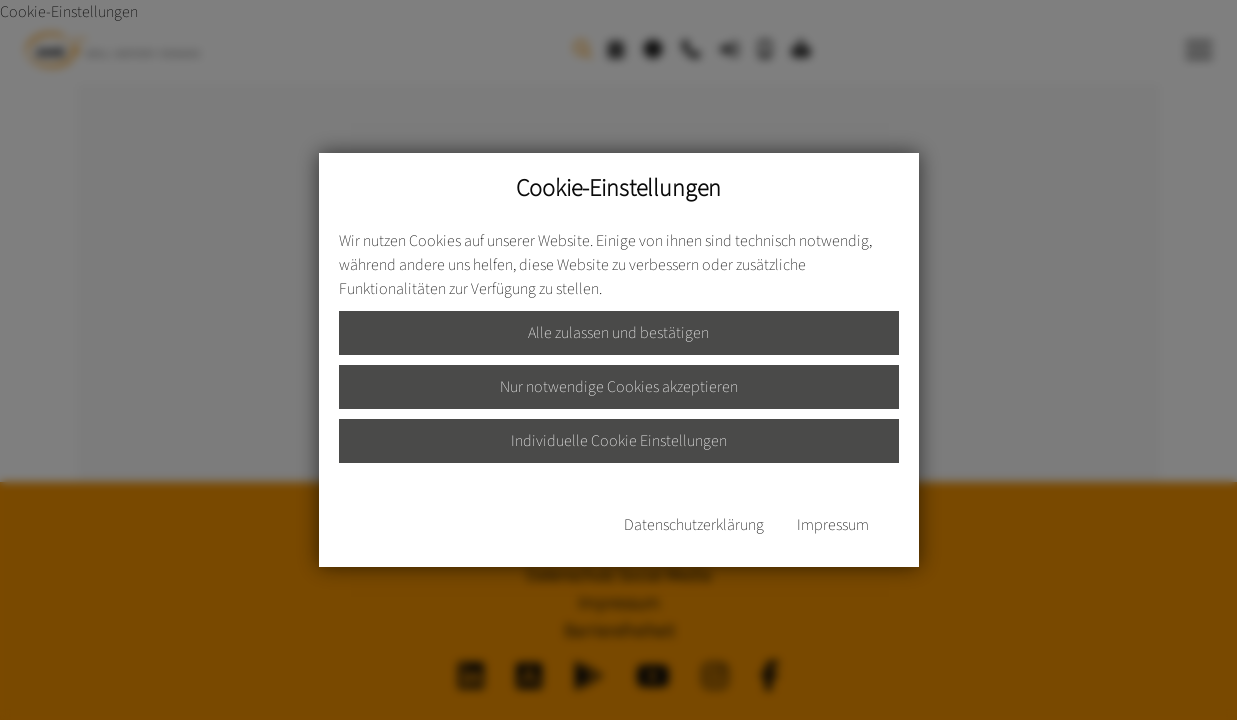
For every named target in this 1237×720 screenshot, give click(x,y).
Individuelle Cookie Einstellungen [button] (619, 441)
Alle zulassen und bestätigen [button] (618, 333)
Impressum (833, 525)
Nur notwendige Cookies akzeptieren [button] (619, 387)
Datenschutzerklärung (694, 525)
